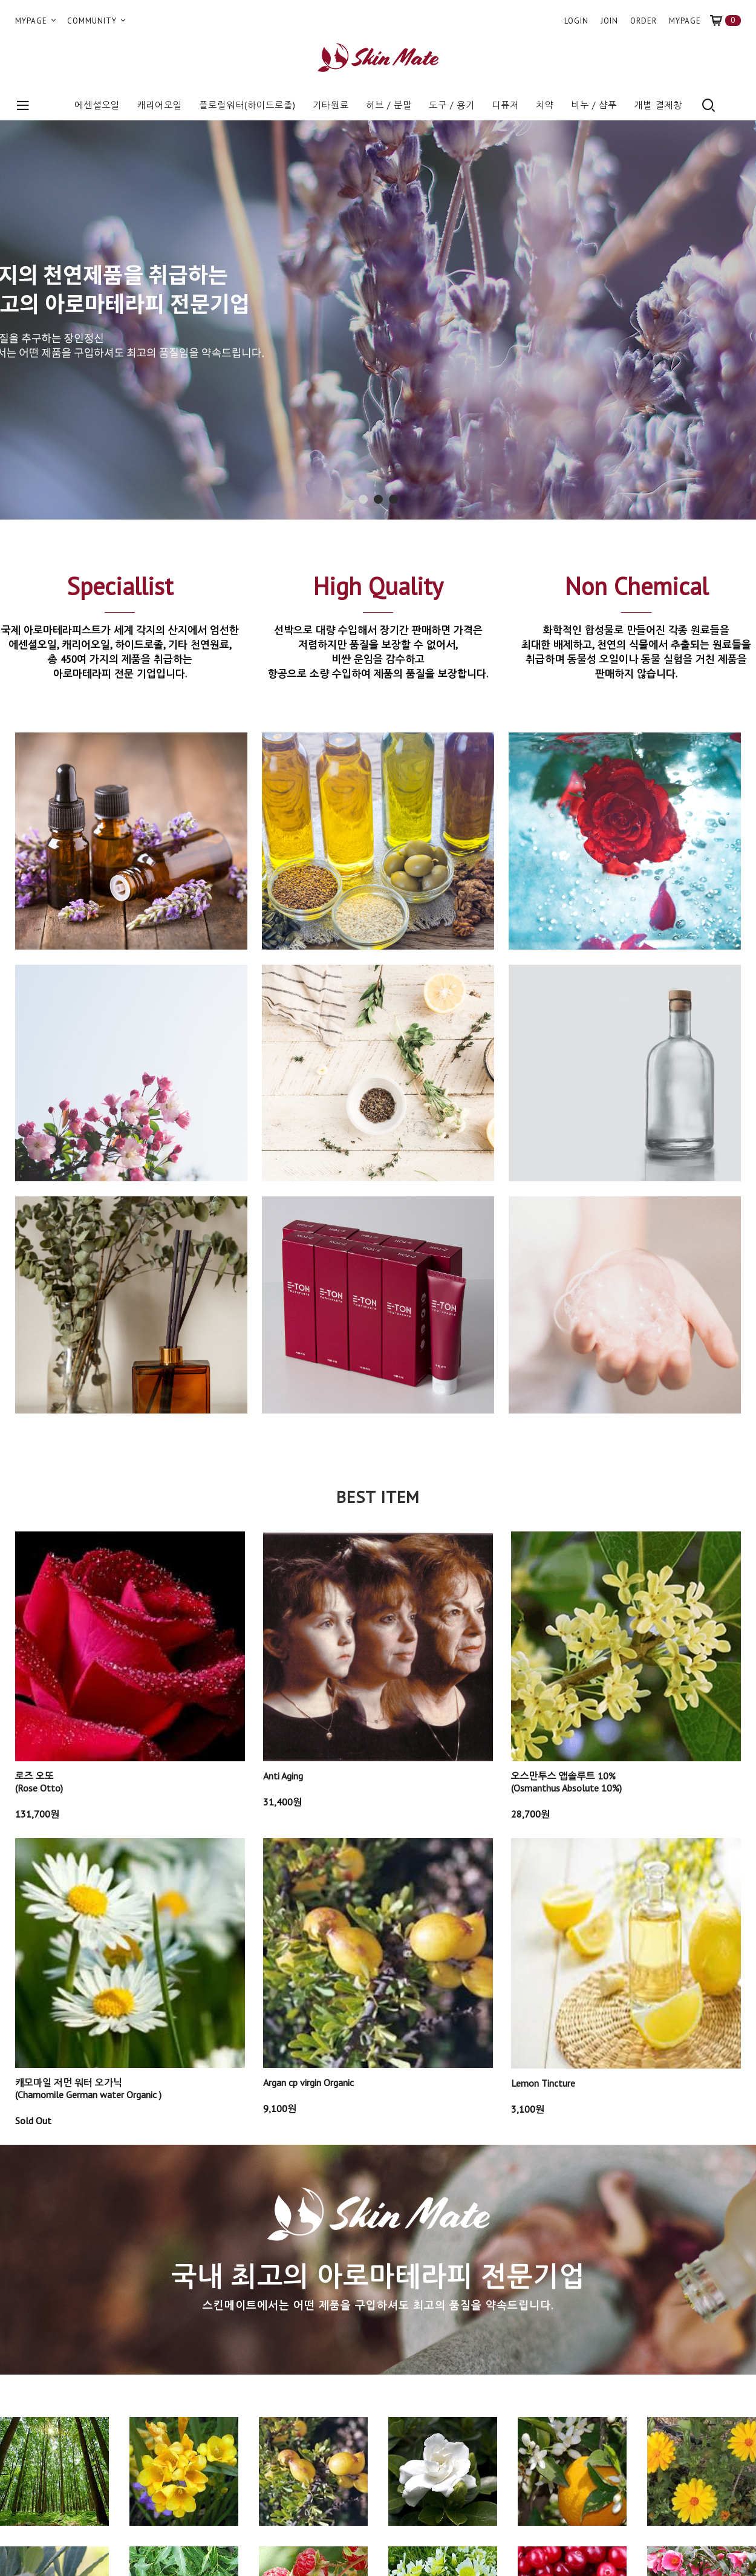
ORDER (643, 21)
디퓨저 (505, 105)
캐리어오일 (159, 105)
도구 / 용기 (452, 105)
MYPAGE (36, 21)
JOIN (609, 21)
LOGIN (576, 21)
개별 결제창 (658, 105)
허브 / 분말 (389, 105)
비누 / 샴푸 (594, 105)
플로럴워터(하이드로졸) (247, 105)
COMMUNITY (97, 21)
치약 (545, 105)
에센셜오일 (97, 105)
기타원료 (331, 105)
